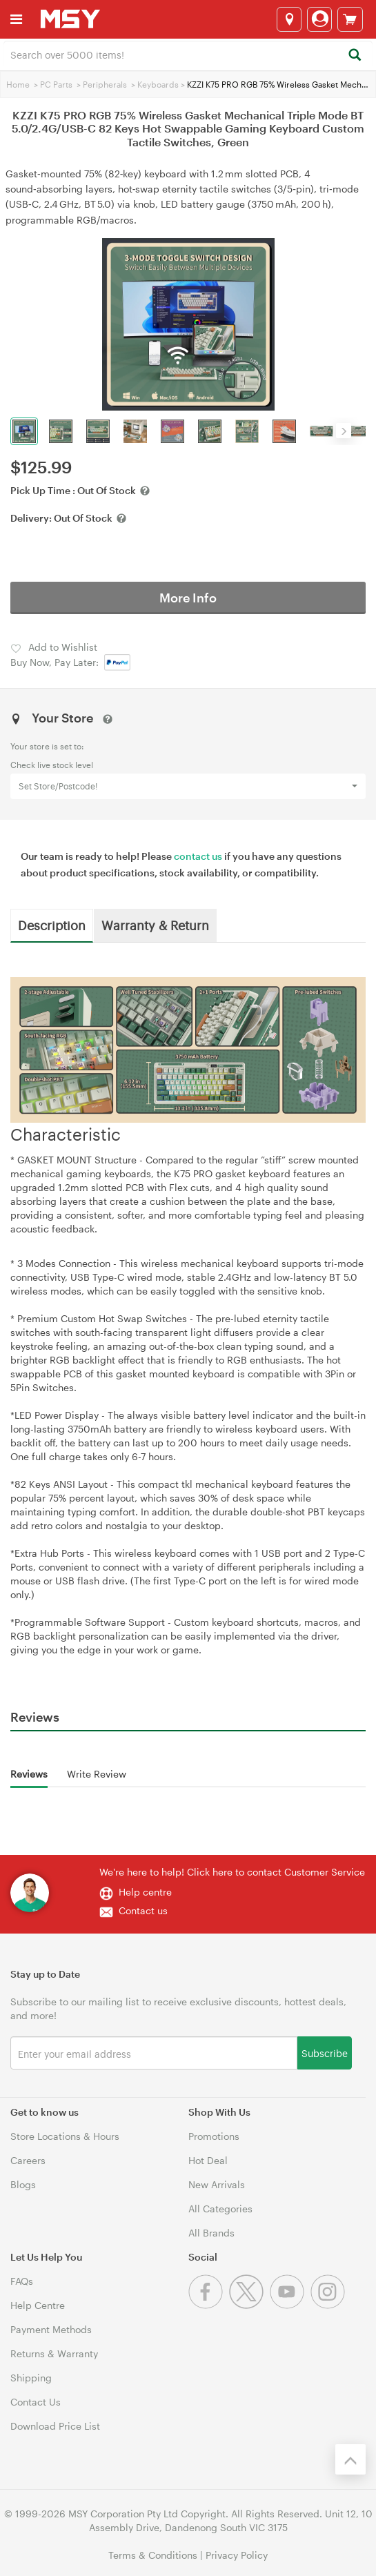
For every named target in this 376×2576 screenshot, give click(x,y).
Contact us (143, 1910)
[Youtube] (290, 2305)
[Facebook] (208, 2305)
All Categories (220, 2208)
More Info (188, 597)
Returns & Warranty (54, 2353)
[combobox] (188, 54)
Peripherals (105, 84)
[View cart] (350, 19)
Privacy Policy (237, 2555)
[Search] (354, 55)
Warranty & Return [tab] (155, 924)
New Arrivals (216, 2184)
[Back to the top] (350, 2459)
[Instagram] (329, 2305)
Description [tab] (52, 924)
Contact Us (35, 2402)
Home (18, 84)
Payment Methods (51, 2329)
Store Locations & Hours (64, 2136)
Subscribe (324, 2052)
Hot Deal (208, 2160)
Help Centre (37, 2305)
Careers (28, 2160)
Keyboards (158, 84)
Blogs (23, 2184)
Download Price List (55, 2426)
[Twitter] (249, 2305)
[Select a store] (289, 19)
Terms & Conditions (152, 2555)
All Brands (211, 2233)
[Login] (319, 19)
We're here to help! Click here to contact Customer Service (232, 1872)
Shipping (31, 2377)
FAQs (21, 2281)
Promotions (213, 2136)
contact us (198, 856)
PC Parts (56, 84)
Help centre (145, 1892)
